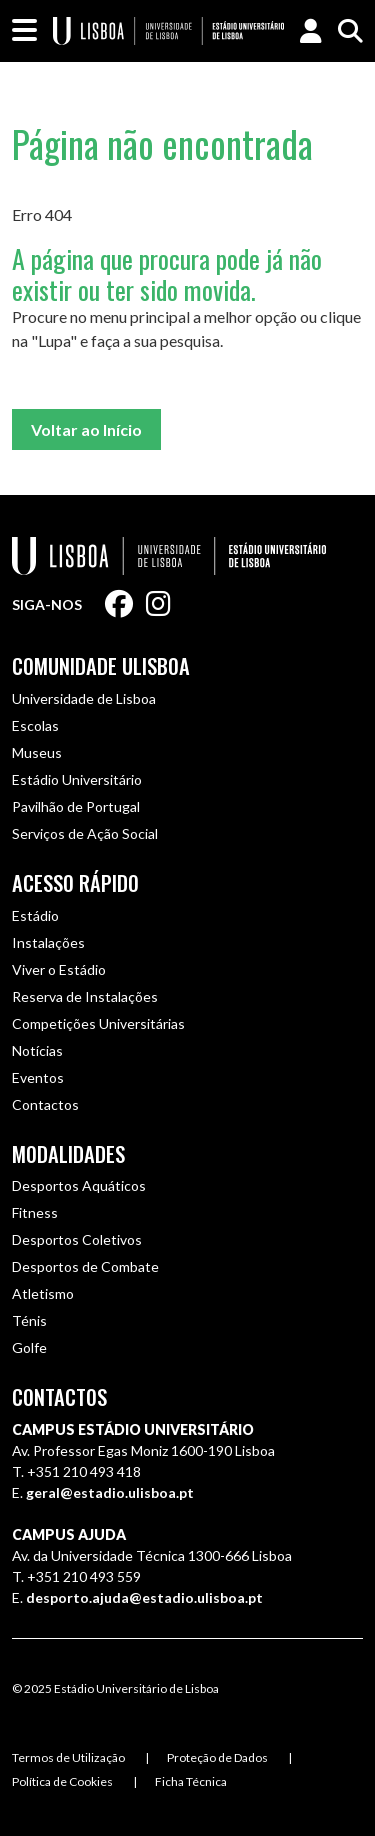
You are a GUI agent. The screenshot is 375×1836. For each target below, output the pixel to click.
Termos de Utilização (68, 1757)
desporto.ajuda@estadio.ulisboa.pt (144, 1597)
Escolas (35, 725)
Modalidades (68, 1154)
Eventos (38, 1077)
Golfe (29, 1347)
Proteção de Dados (217, 1757)
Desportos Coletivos (77, 1239)
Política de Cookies (62, 1781)
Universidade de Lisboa (84, 698)
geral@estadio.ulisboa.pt (110, 1492)
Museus (37, 752)
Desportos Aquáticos (79, 1185)
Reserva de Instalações (85, 996)
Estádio (35, 915)
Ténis (29, 1320)
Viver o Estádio (59, 969)
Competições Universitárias (98, 1023)
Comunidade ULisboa (101, 666)
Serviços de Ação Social (85, 833)
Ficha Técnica (191, 1781)
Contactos (45, 1104)
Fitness (35, 1212)
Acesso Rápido (75, 883)
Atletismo (43, 1293)
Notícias (37, 1050)
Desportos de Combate (85, 1266)
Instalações (48, 942)
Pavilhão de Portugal (76, 806)
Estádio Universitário (77, 779)
